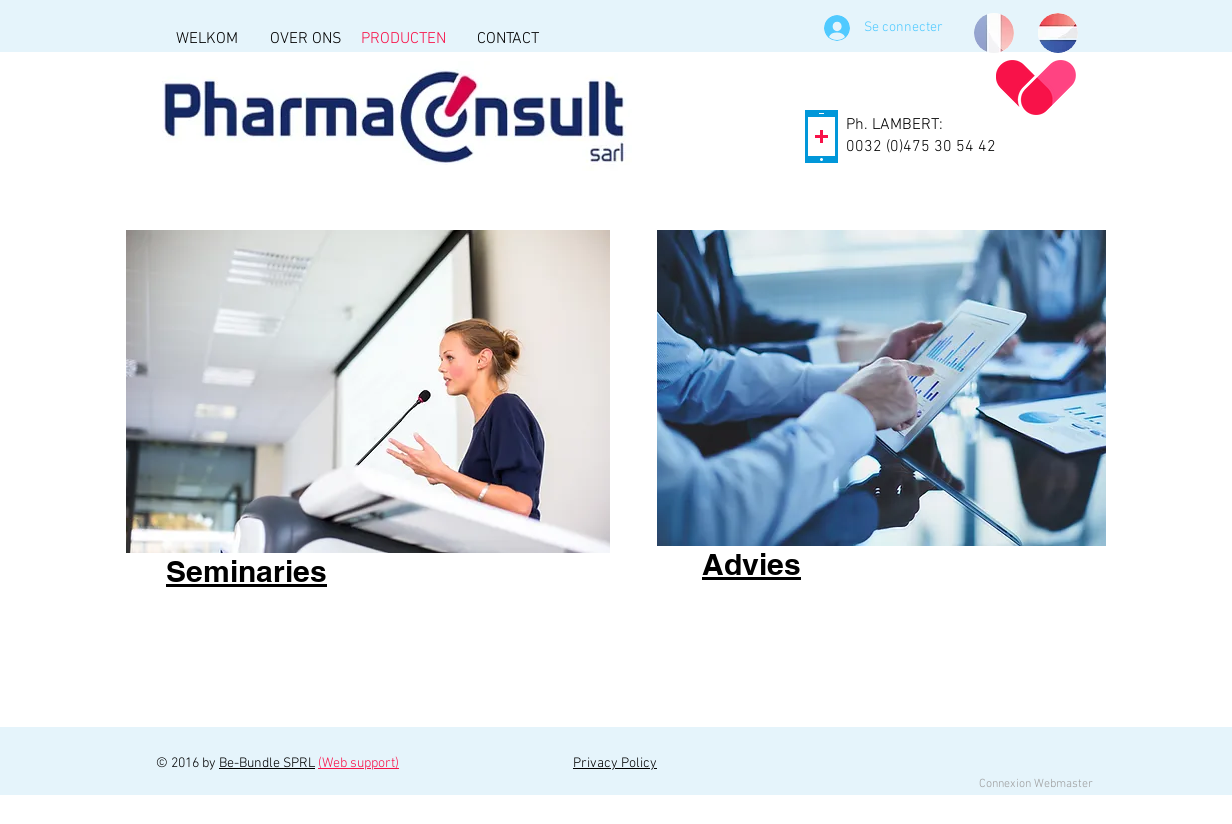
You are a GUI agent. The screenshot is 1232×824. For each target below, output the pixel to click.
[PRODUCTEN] (403, 39)
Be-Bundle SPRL (267, 763)
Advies (751, 564)
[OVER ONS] (305, 39)
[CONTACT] (507, 39)
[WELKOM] (206, 39)
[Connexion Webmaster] (1035, 784)
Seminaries (246, 571)
